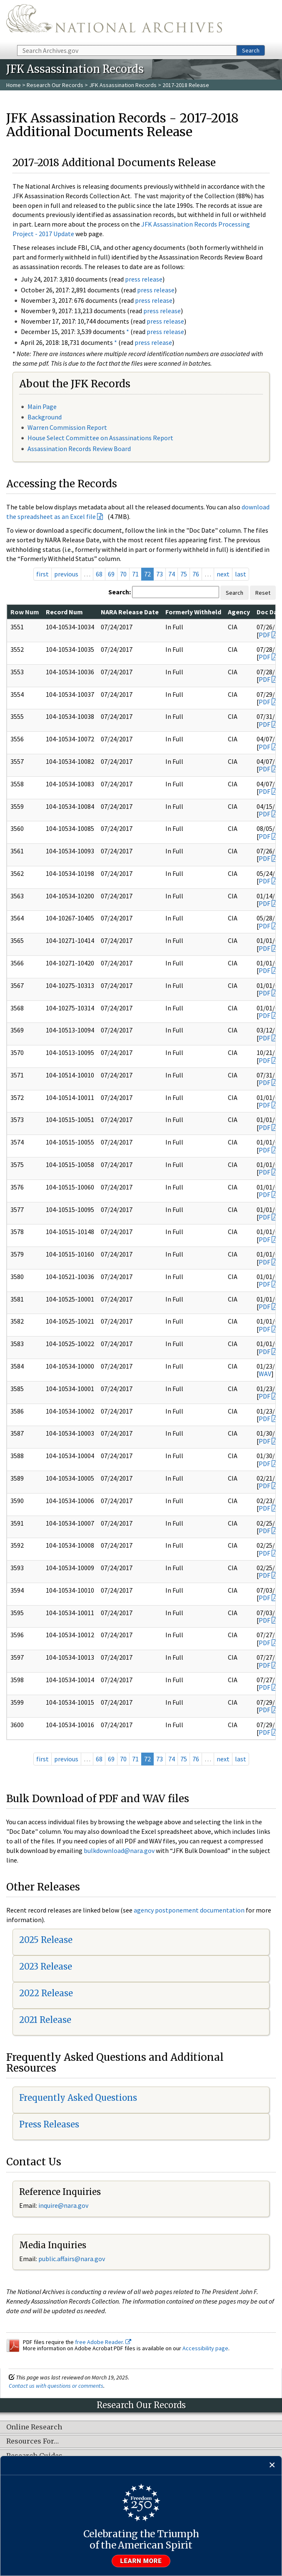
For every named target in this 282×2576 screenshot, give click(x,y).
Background (44, 417)
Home (13, 85)
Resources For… (32, 2441)
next (223, 574)
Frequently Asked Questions (78, 2097)
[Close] (272, 2465)
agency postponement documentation (189, 1910)
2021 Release (45, 2020)
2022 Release (46, 1993)
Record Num (64, 612)
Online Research (34, 2427)
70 (123, 574)
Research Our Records (55, 85)
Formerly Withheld (193, 612)
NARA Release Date (130, 612)
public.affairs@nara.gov (71, 2258)
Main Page (42, 406)
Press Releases (49, 2124)
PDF (264, 635)
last (240, 574)
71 (135, 574)
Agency (239, 612)
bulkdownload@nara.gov (119, 1850)
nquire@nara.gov (64, 2205)
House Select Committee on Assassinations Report (100, 438)
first (42, 574)
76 (195, 574)
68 (99, 574)
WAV (265, 1373)
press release (143, 279)
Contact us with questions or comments (56, 2385)
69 (111, 574)
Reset (262, 592)
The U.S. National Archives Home (114, 22)
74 (171, 574)
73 (159, 574)
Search (251, 50)
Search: (119, 592)
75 (183, 574)
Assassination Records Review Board (79, 448)
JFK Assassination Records (123, 85)
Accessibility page (205, 2348)
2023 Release (45, 1966)
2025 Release (45, 1940)
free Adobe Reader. (103, 2342)
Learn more (141, 2561)
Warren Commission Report (67, 427)
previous (66, 574)
